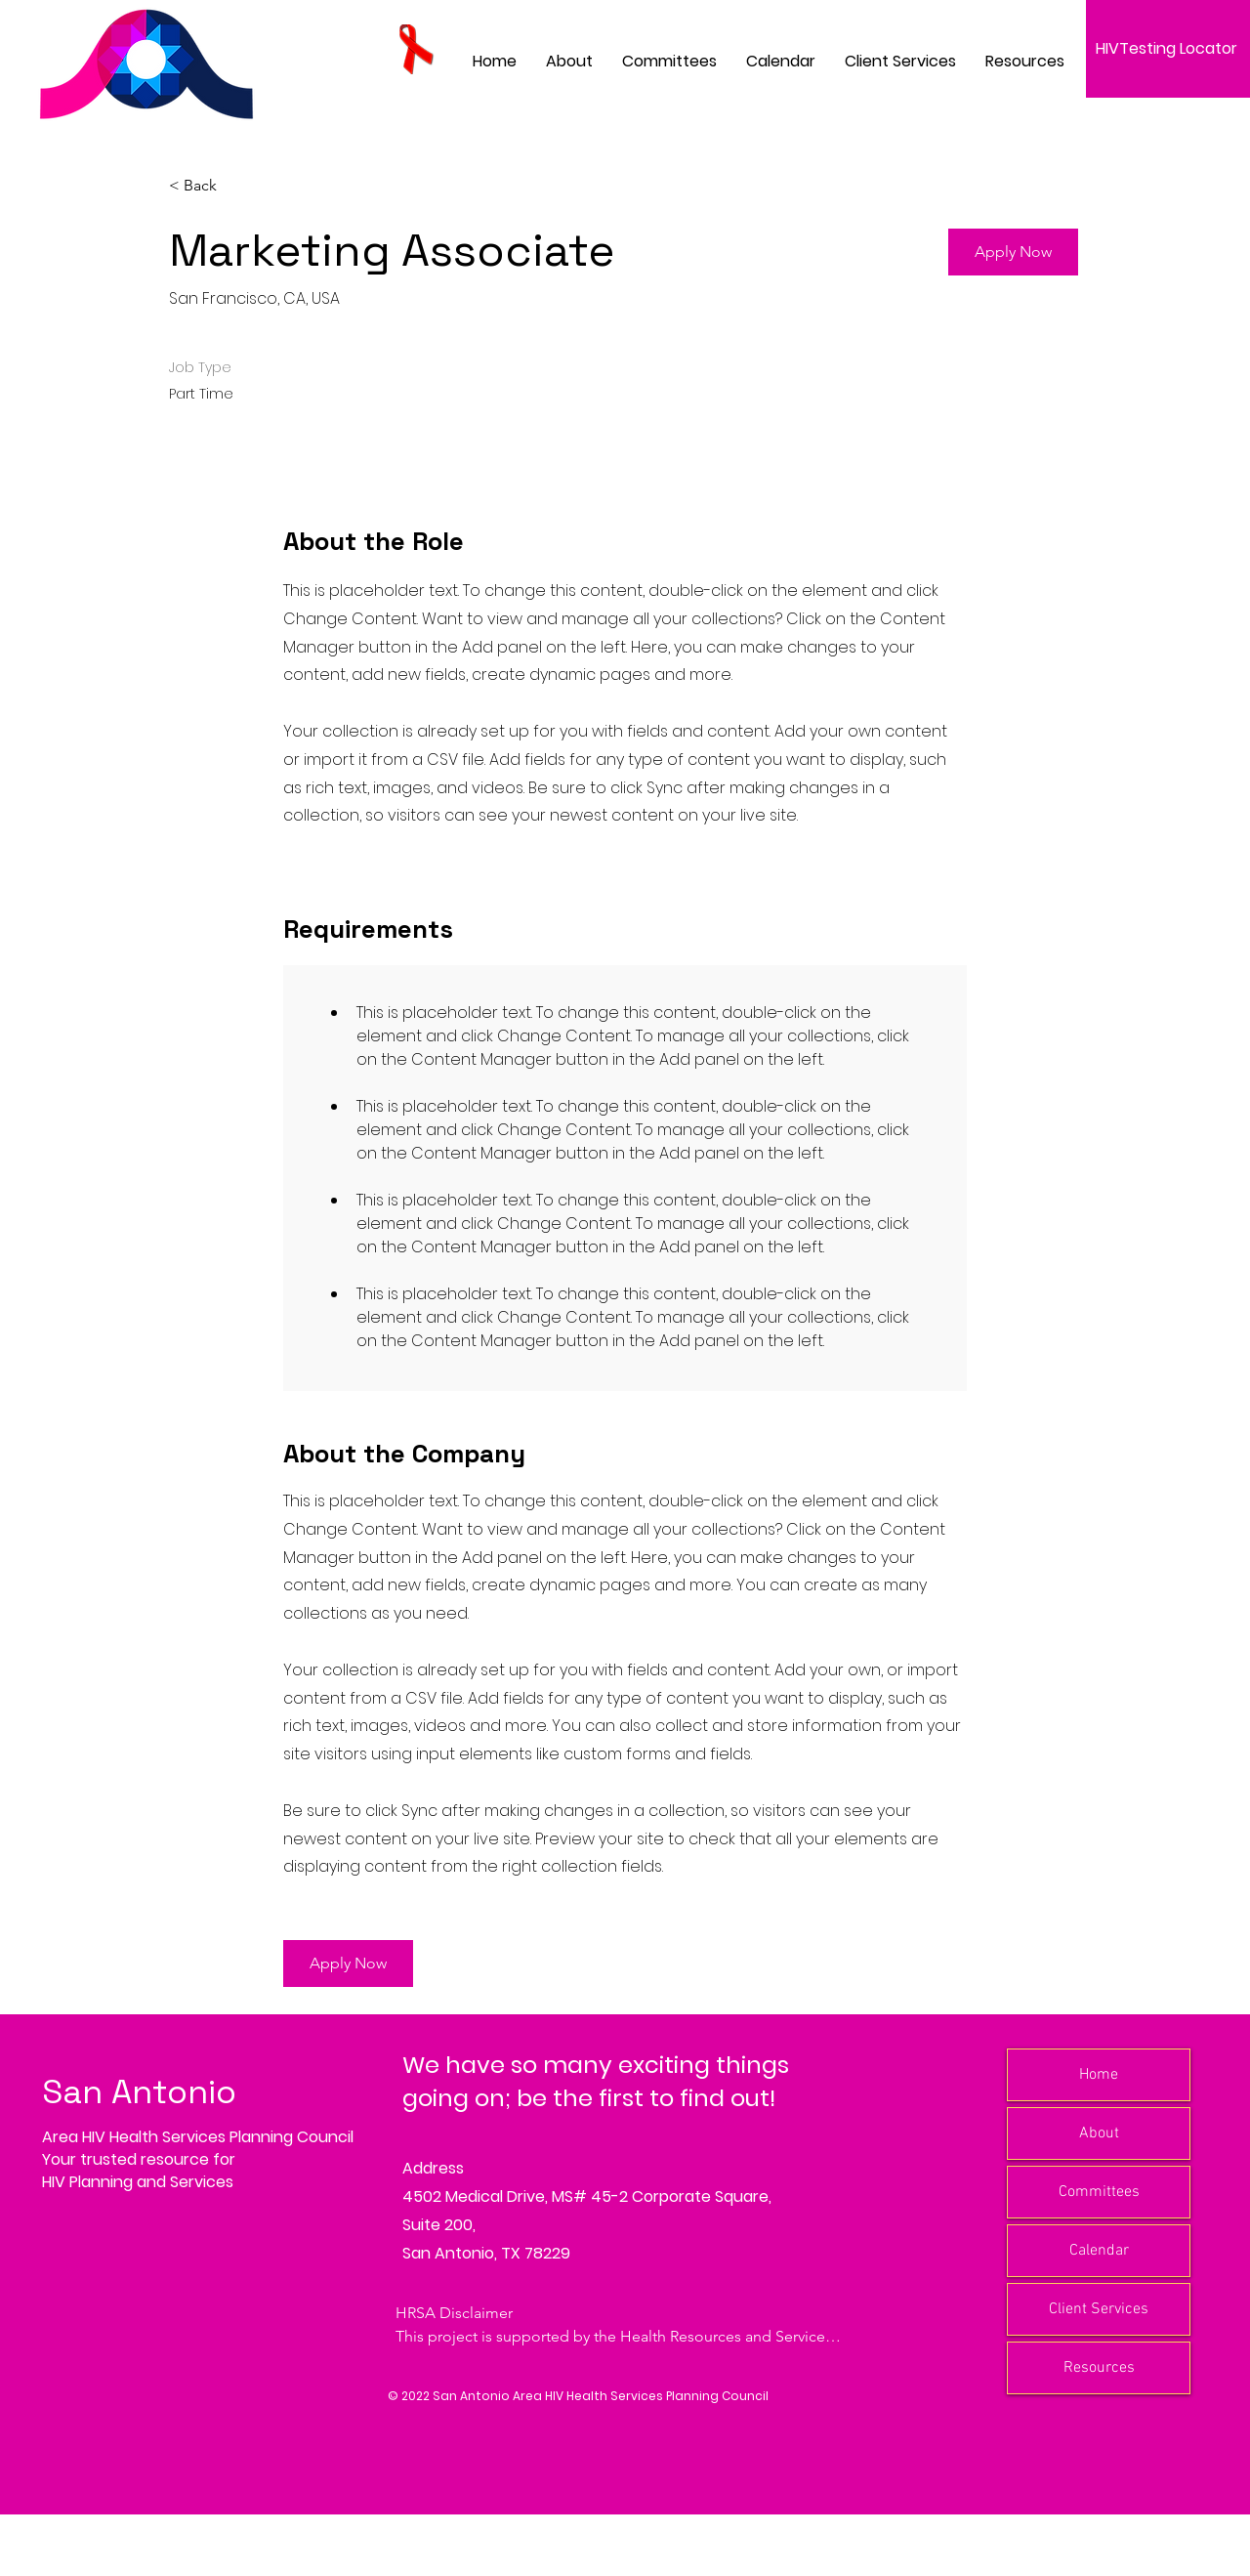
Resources (1099, 2368)
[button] (669, 61)
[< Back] (238, 186)
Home (1098, 2075)
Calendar (1099, 2250)
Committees (1099, 2192)
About (1099, 2133)
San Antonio (139, 2092)
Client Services (1098, 2309)
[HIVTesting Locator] (1168, 49)
